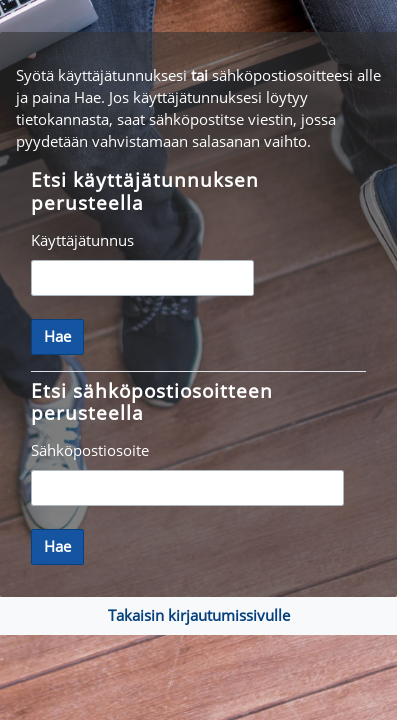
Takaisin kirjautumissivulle (199, 615)
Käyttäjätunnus (82, 240)
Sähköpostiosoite (90, 450)
